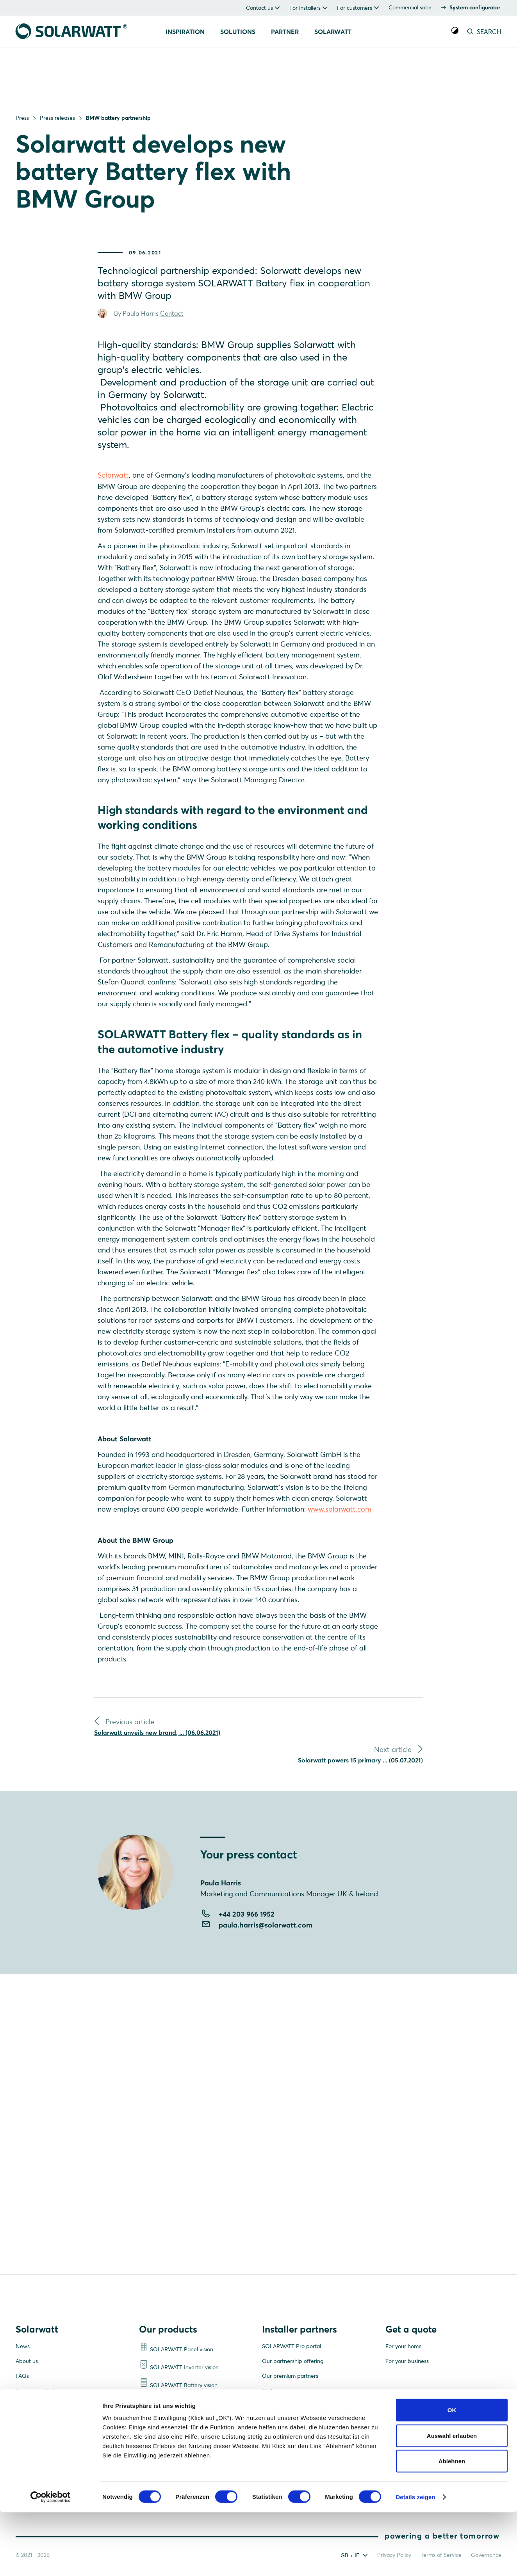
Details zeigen (415, 2560)
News (23, 2347)
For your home (403, 2347)
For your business (407, 2362)
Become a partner (284, 2406)
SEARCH (483, 32)
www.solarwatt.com (339, 1530)
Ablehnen (452, 2524)
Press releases (57, 117)
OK (451, 2473)
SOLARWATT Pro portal (291, 2347)
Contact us (29, 2421)
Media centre (32, 2436)
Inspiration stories (37, 2391)
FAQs (22, 2377)
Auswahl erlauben (452, 2499)
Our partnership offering (292, 2362)
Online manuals (281, 2391)
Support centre (281, 2421)
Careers (25, 2406)
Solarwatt (113, 486)
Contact (172, 325)
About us (27, 2362)
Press (22, 117)
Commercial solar (410, 7)
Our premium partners (290, 2377)
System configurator (474, 7)
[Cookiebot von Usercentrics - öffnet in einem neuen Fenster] (50, 2561)
